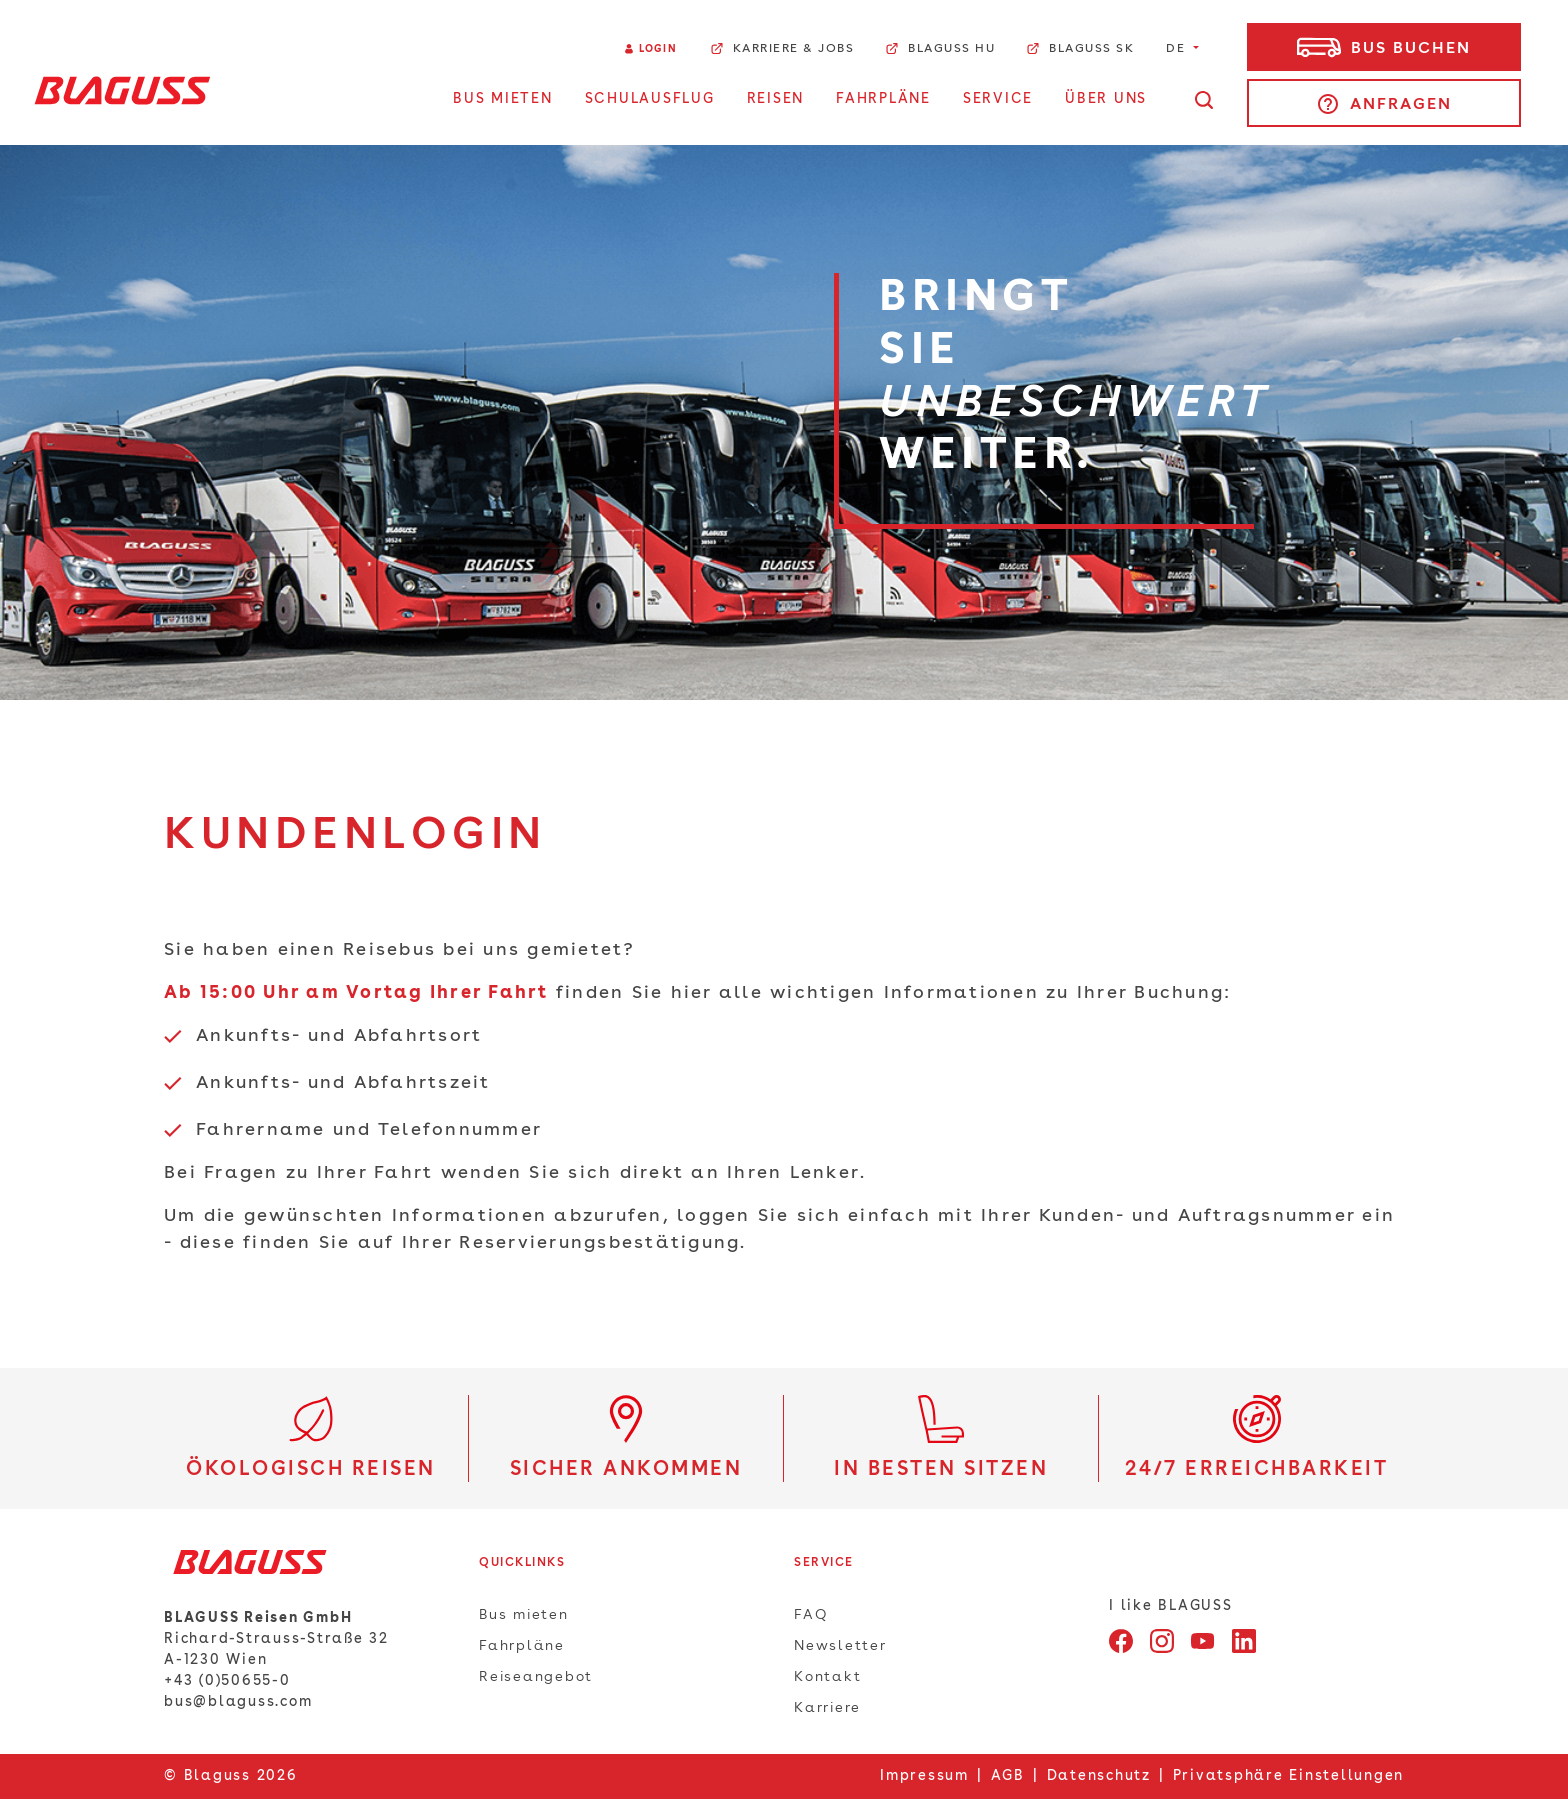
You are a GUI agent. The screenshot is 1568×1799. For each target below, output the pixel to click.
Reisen (776, 99)
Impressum (924, 1776)
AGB (1008, 1776)
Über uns (1106, 99)
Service (998, 99)
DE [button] (1178, 49)
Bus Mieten (503, 99)
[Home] (122, 90)
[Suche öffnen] (1204, 100)
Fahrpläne (883, 99)
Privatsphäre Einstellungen (1289, 1776)
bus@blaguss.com (238, 1702)
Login (658, 49)
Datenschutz (1099, 1776)
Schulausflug (650, 99)
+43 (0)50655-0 (227, 1681)
